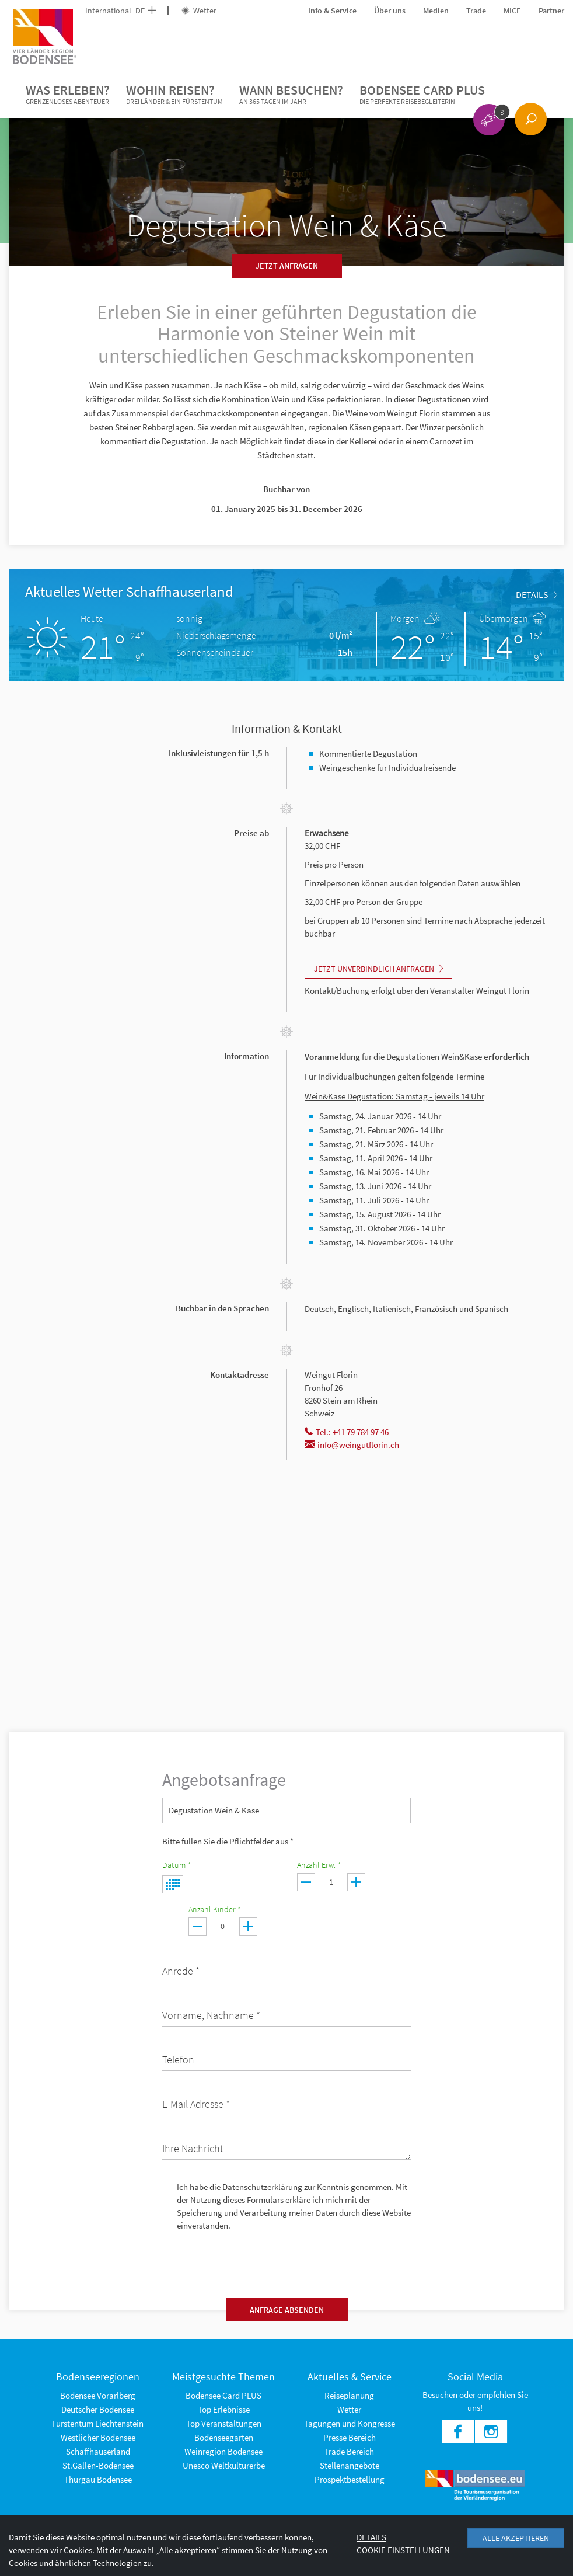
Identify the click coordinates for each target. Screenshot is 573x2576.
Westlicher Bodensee (98, 2437)
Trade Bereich (349, 2451)
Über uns (390, 10)
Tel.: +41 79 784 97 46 (347, 1431)
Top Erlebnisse (224, 2409)
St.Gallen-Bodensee (98, 2465)
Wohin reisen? (174, 94)
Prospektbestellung (350, 2479)
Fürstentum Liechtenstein (98, 2423)
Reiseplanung (349, 2395)
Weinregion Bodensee (223, 2451)
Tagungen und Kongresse (349, 2423)
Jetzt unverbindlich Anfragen (378, 968)
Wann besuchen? (291, 94)
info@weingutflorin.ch (352, 1444)
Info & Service (332, 10)
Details (536, 594)
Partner (551, 10)
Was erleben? (68, 94)
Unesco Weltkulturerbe (224, 2465)
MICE (512, 10)
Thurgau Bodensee (98, 2479)
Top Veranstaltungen (223, 2423)
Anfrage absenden (287, 2310)
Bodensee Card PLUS (422, 94)
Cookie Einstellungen (403, 2550)
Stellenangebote (349, 2465)
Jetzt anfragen (287, 265)
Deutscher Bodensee (97, 2409)
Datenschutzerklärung (262, 2186)
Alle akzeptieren (516, 2538)
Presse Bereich (349, 2437)
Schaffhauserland (98, 2451)
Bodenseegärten (223, 2437)
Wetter (198, 10)
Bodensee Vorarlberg (97, 2395)
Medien (436, 10)
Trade (476, 10)
